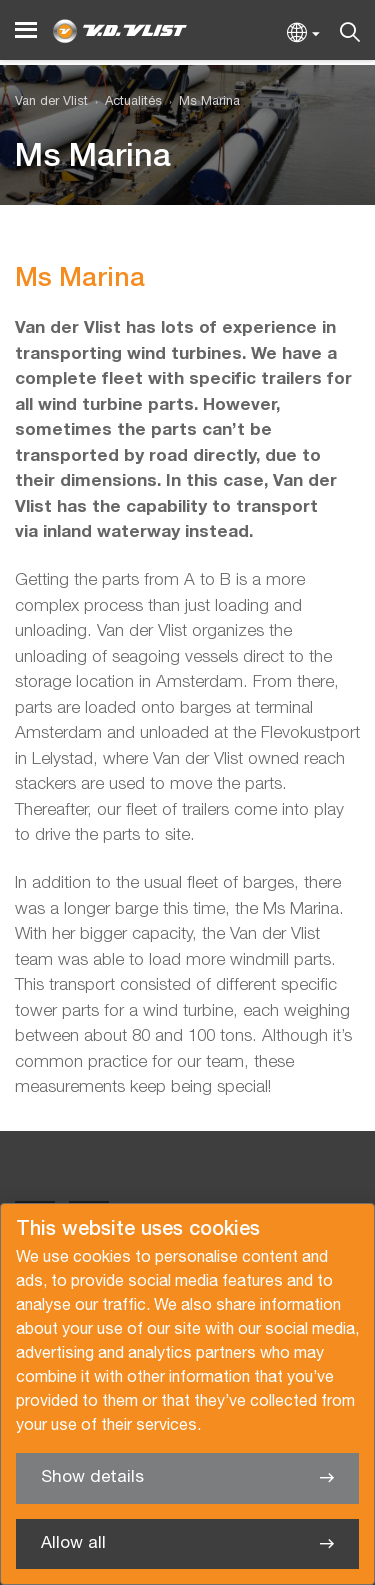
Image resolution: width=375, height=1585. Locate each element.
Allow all (73, 1543)
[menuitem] (125, 102)
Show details (92, 1477)
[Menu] (26, 30)
